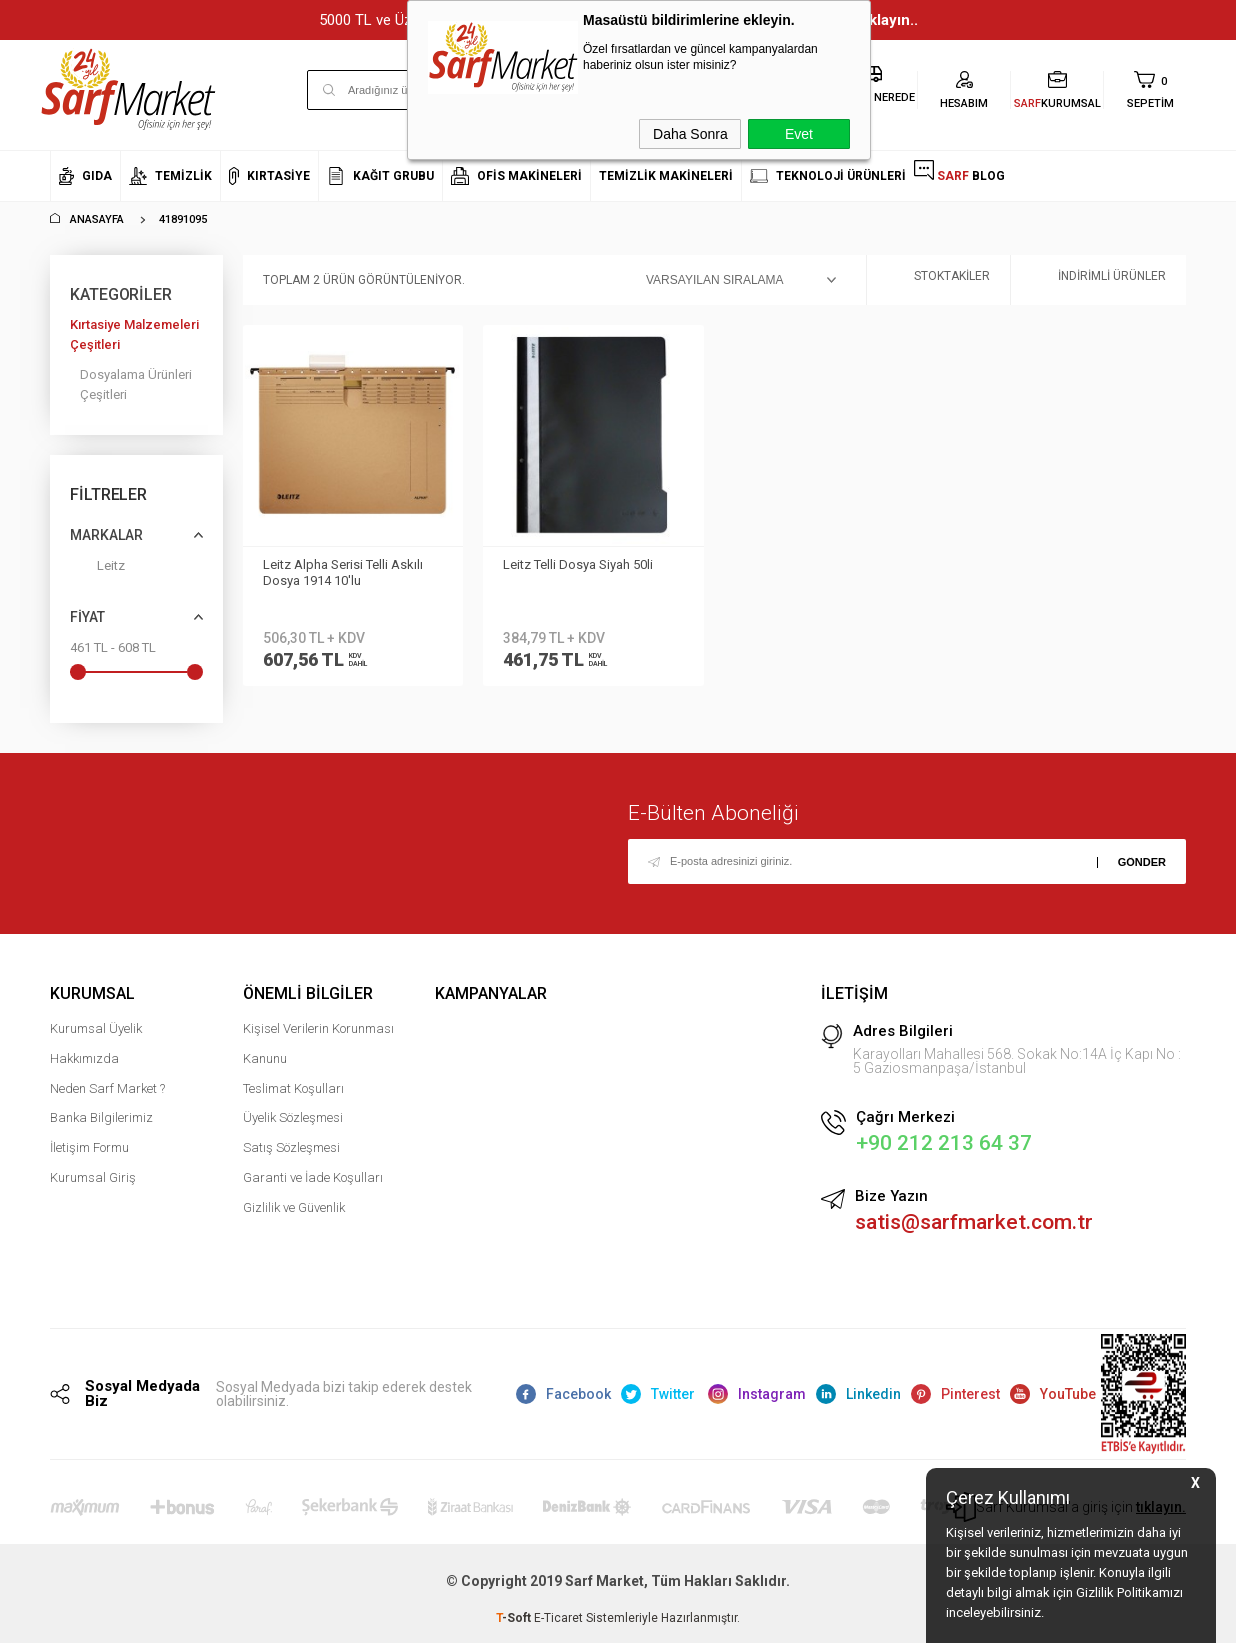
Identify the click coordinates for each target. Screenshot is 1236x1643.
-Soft (515, 1618)
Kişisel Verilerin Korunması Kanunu (318, 1043)
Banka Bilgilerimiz (101, 1117)
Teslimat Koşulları (293, 1088)
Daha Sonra (690, 134)
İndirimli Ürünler (1098, 280)
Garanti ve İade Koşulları (313, 1177)
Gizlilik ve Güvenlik (294, 1207)
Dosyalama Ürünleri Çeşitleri (136, 384)
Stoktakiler (938, 280)
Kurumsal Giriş (93, 1177)
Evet (799, 134)
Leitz (97, 569)
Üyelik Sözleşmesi (293, 1117)
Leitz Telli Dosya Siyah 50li (578, 564)
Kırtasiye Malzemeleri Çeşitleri (134, 334)
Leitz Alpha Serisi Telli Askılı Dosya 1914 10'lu (343, 572)
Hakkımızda (84, 1058)
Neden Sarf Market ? (107, 1088)
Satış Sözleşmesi (291, 1147)
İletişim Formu (89, 1147)
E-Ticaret (558, 1618)
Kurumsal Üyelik (96, 1028)
